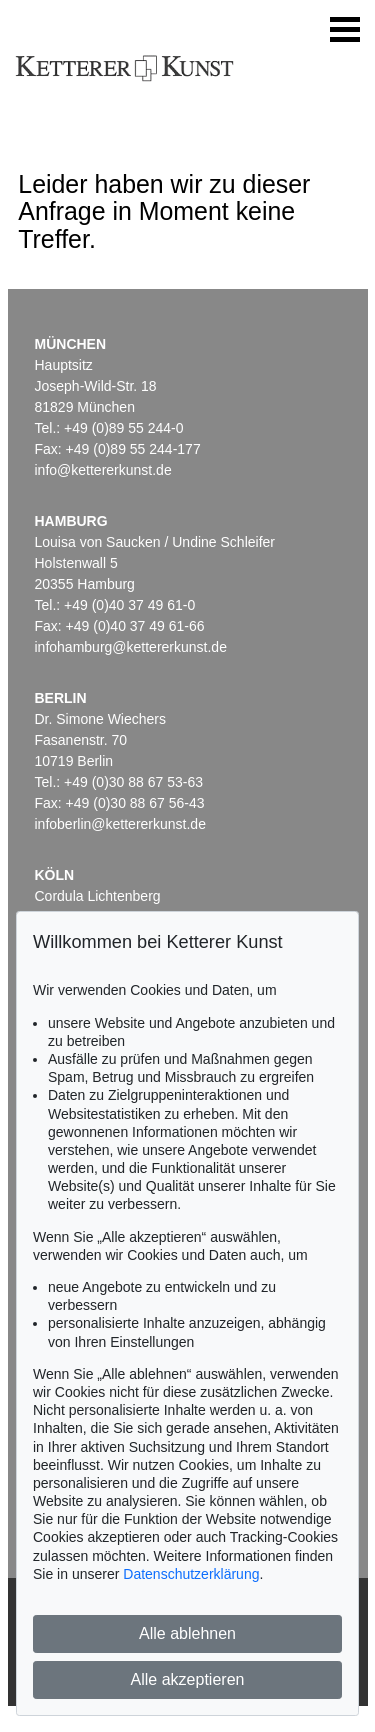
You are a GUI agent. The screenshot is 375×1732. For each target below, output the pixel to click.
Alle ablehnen (187, 1633)
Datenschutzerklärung (191, 1574)
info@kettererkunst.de (103, 470)
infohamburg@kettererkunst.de (131, 647)
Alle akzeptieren (188, 1679)
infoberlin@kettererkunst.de (120, 824)
